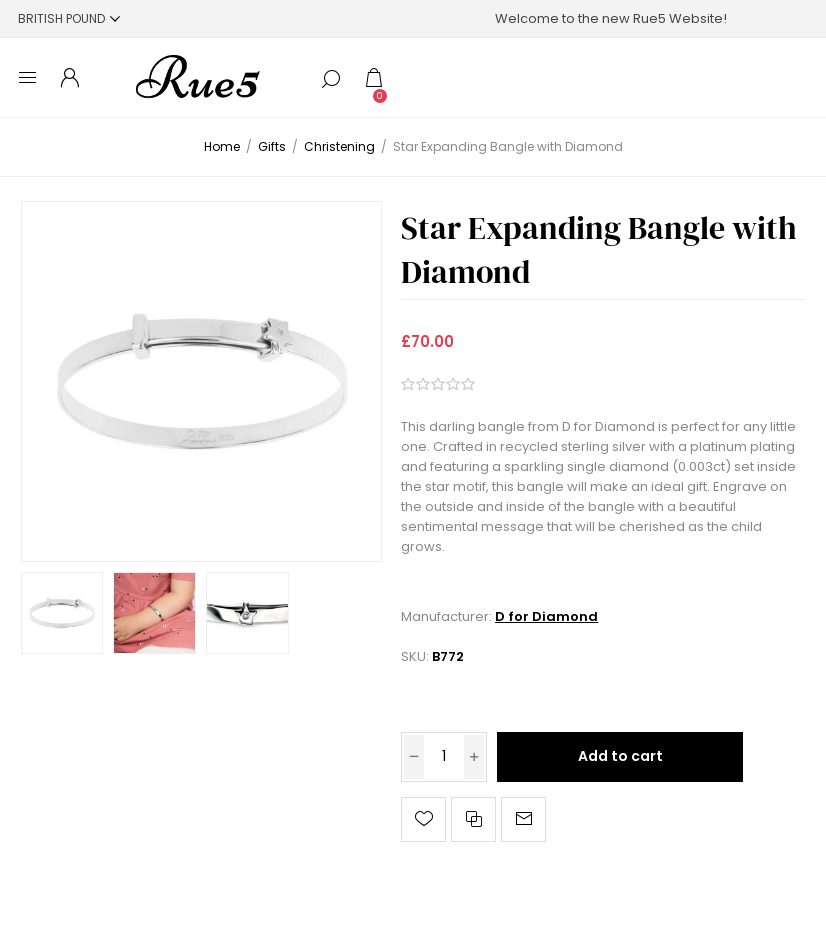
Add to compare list (473, 819)
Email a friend (523, 819)
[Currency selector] (69, 18)
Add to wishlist (423, 819)
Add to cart (620, 756)
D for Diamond (546, 616)
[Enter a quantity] (444, 757)
